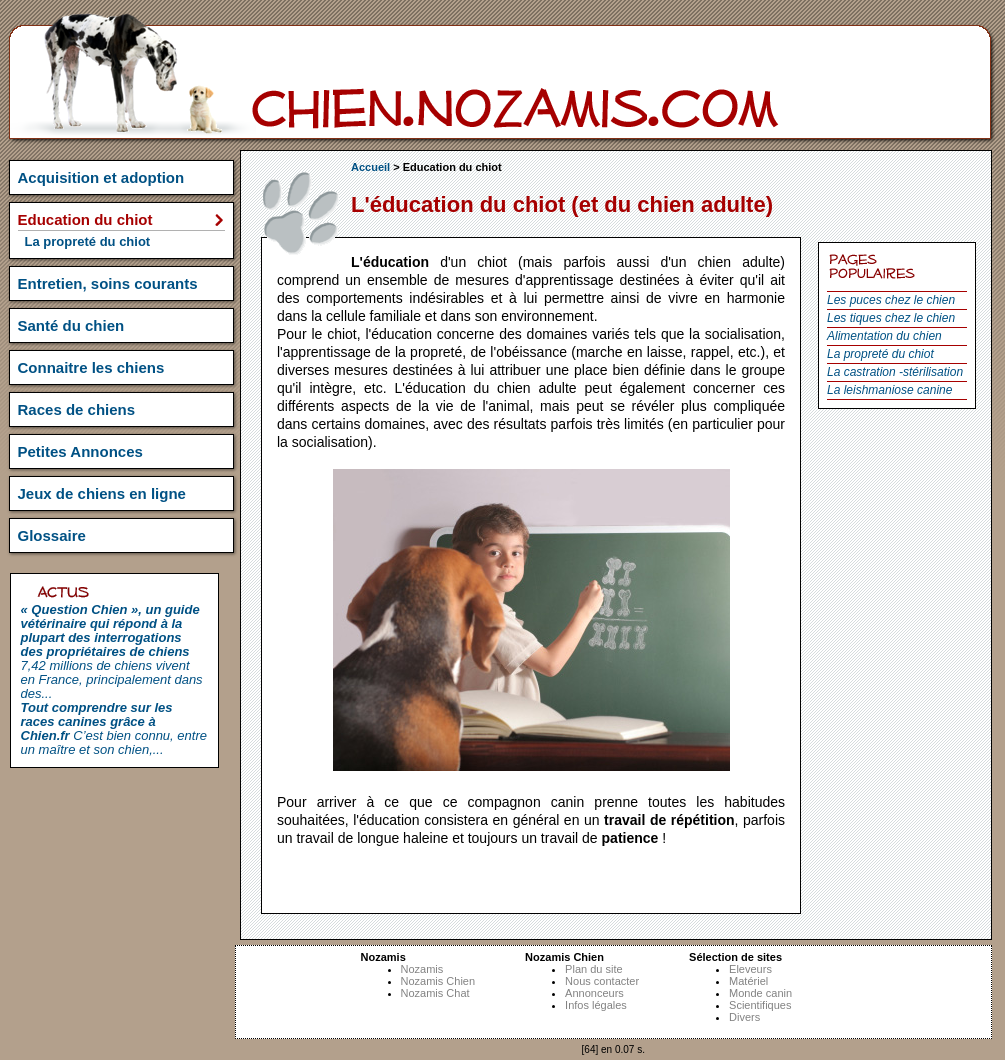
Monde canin (760, 993)
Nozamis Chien (438, 981)
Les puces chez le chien (891, 300)
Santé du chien (71, 325)
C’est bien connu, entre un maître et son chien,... (114, 728)
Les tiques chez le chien (891, 318)
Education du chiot (85, 219)
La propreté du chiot (880, 354)
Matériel (748, 981)
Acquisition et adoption (101, 177)
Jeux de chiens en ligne (102, 493)
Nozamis (422, 969)
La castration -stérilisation (895, 372)
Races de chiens (77, 409)
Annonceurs (594, 993)
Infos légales (596, 1005)
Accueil (370, 167)
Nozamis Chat (435, 993)
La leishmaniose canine (889, 390)
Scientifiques (760, 1005)
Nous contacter (602, 981)
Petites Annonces (80, 451)
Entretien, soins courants (108, 283)
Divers (744, 1017)
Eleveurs (750, 969)
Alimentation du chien (884, 336)
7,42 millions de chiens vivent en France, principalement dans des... (112, 651)
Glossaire (52, 535)
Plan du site (593, 969)
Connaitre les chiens (91, 367)
